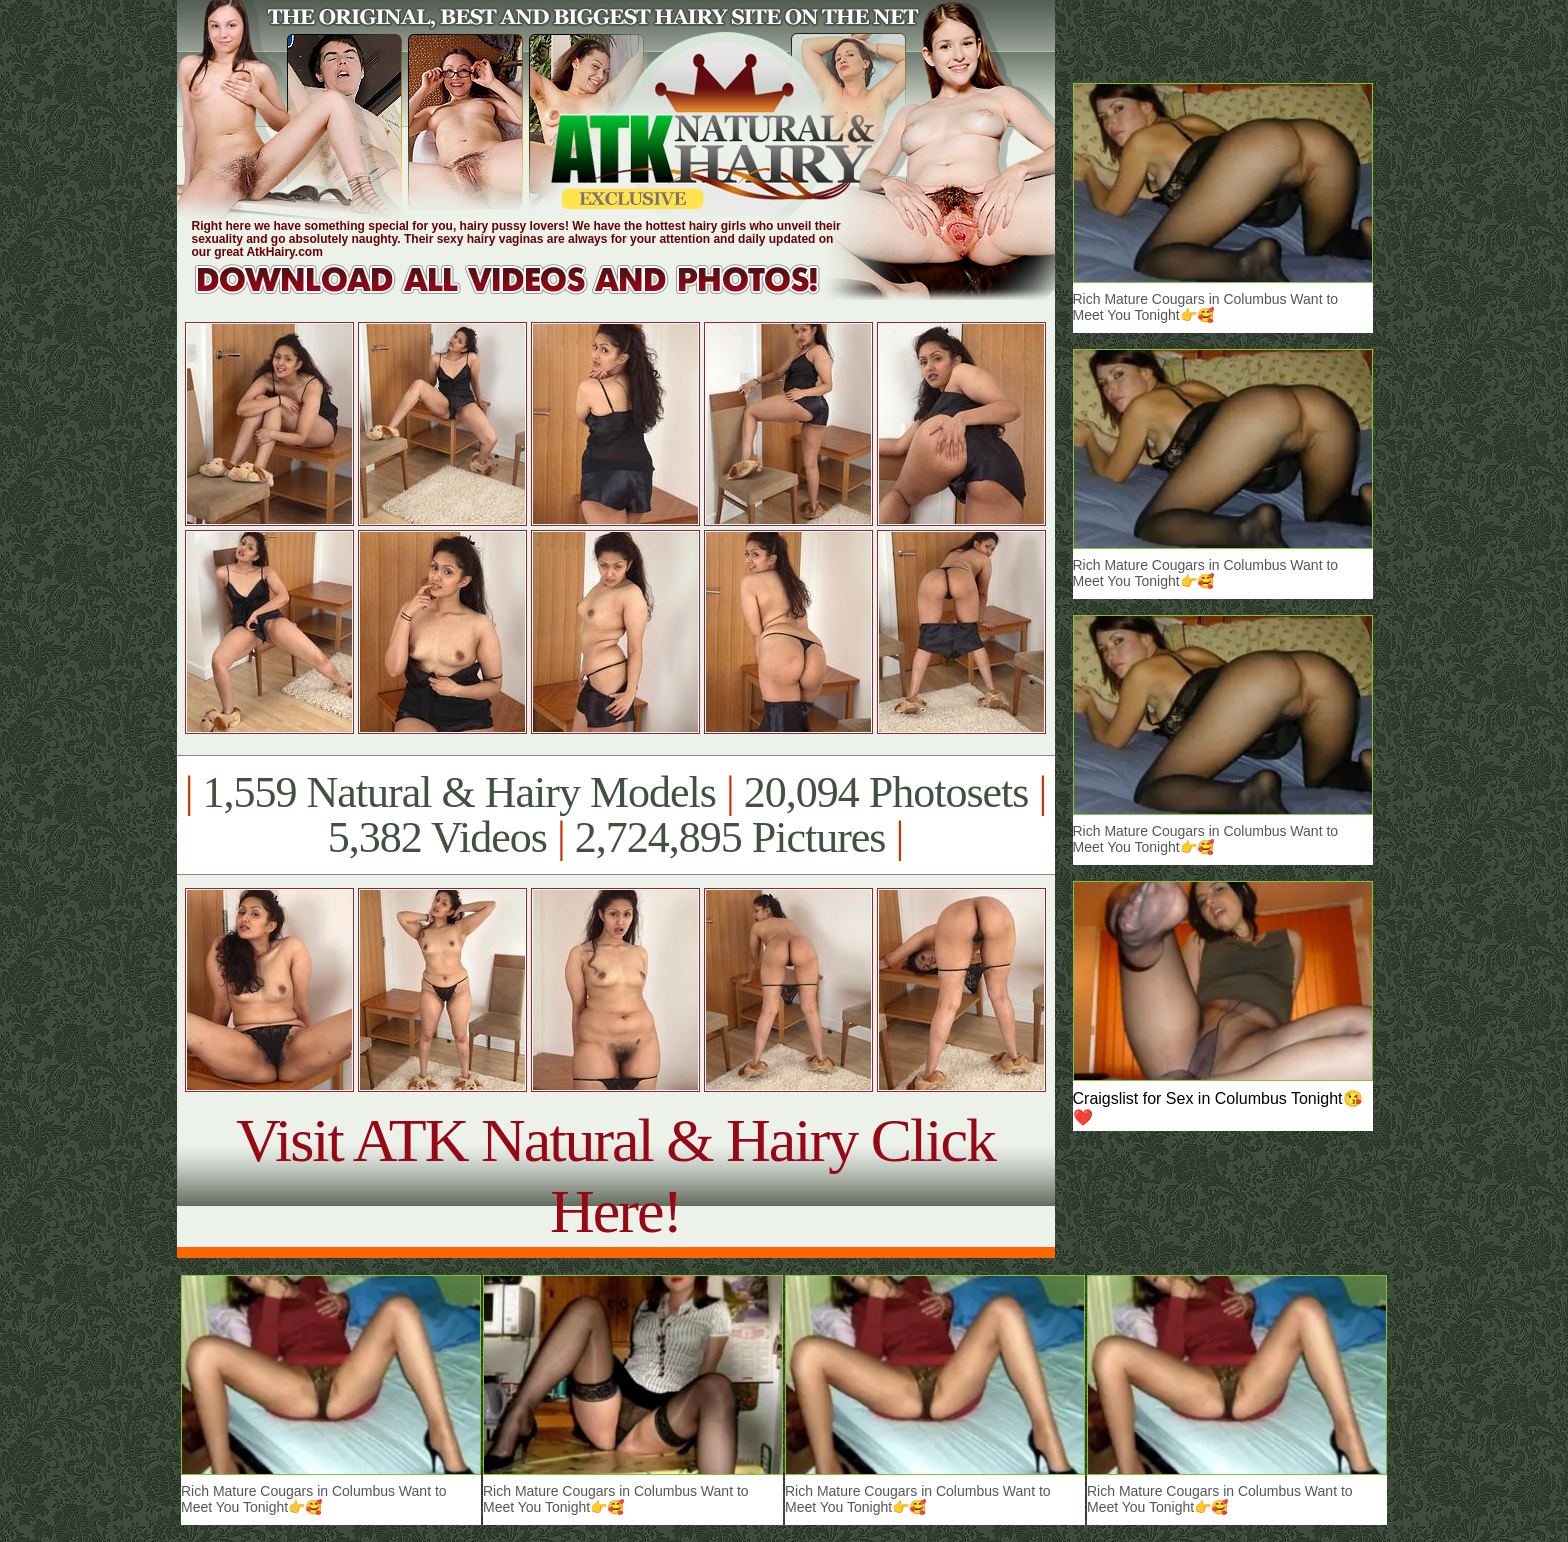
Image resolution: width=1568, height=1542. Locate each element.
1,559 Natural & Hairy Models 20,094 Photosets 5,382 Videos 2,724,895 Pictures (615, 815)
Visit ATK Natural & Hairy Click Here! (615, 1175)
